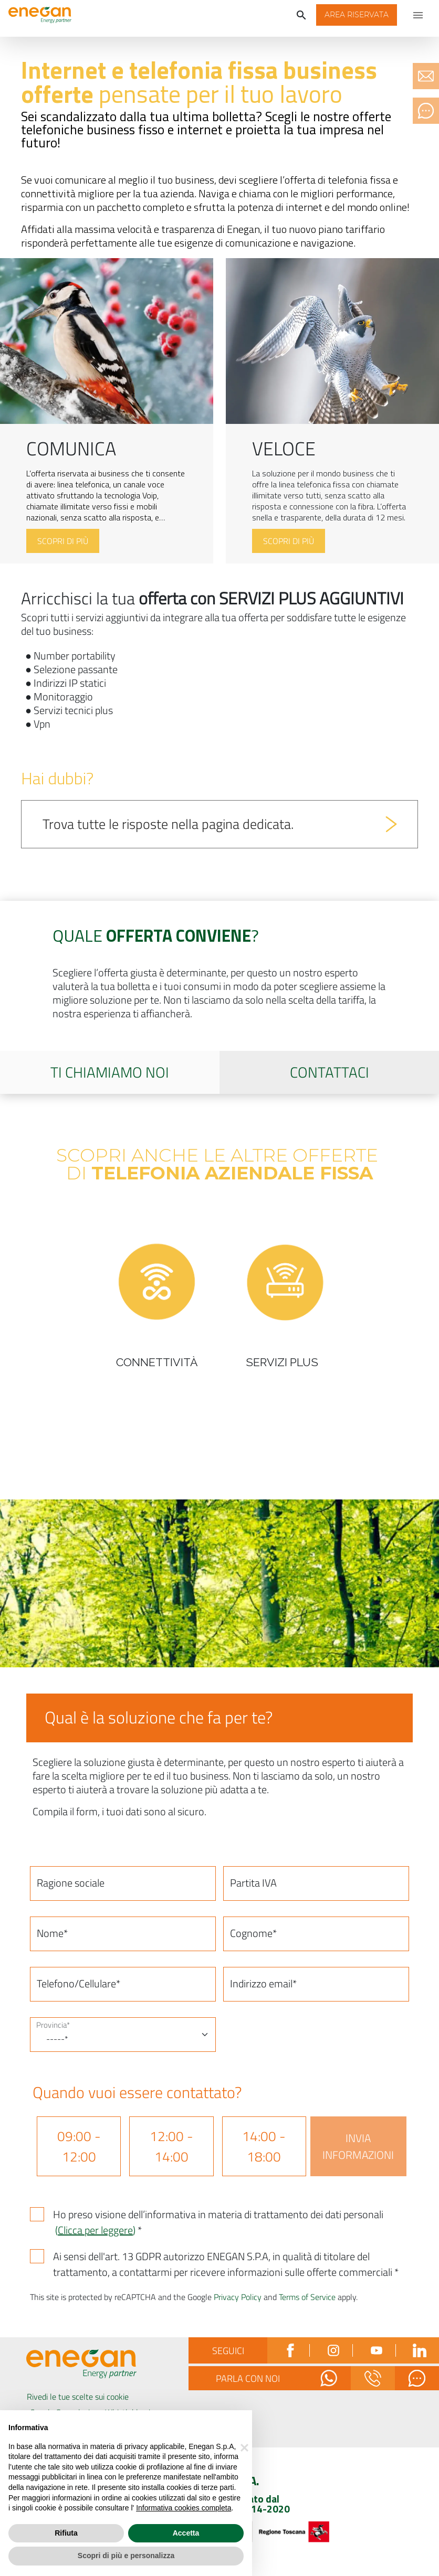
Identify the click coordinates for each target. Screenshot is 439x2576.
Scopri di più (62, 541)
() (95, 2230)
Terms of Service (307, 2297)
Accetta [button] (186, 2533)
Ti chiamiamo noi (109, 1072)
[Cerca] (301, 15)
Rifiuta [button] (66, 2533)
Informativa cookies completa (183, 2508)
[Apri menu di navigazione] (418, 15)
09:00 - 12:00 (79, 2146)
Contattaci (329, 1072)
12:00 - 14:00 (171, 2146)
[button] (356, 15)
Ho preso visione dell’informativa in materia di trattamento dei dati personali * (218, 2222)
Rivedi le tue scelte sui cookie (78, 2396)
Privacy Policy (238, 2297)
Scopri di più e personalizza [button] (126, 2555)
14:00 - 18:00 (264, 2146)
